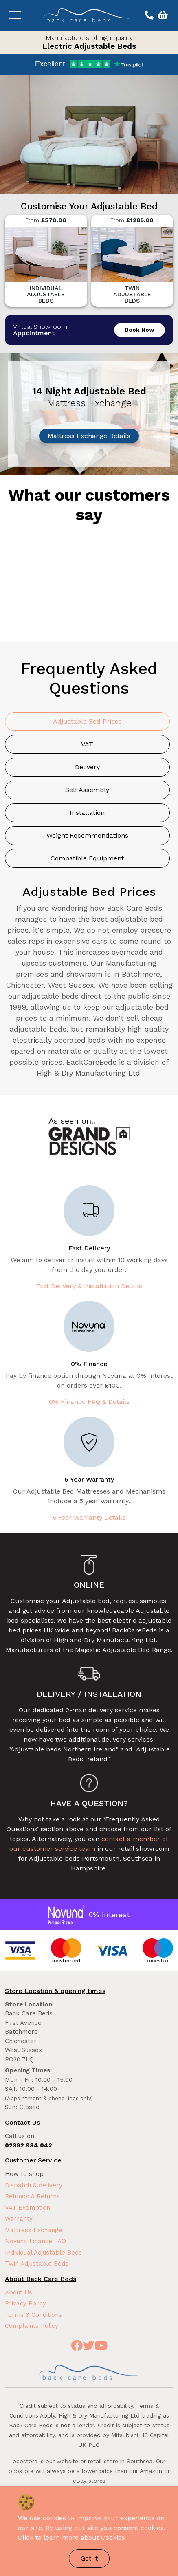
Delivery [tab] (87, 767)
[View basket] (162, 15)
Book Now (139, 329)
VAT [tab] (87, 744)
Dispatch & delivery (33, 2185)
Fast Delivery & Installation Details (89, 1286)
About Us (18, 2292)
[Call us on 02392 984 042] (148, 15)
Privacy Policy (25, 2303)
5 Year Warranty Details (89, 1517)
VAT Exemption (27, 2207)
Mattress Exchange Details (89, 436)
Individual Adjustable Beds (43, 2252)
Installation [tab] (87, 812)
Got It (89, 2558)
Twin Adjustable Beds (36, 2263)
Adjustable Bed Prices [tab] (87, 721)
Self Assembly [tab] (87, 790)
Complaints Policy (31, 2326)
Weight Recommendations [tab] (87, 835)
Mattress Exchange (33, 2230)
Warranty (19, 2218)
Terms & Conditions (33, 2315)
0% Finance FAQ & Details (89, 1402)
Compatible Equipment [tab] (87, 858)
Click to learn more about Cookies (71, 2537)
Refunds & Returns (32, 2196)
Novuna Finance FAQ (35, 2241)
